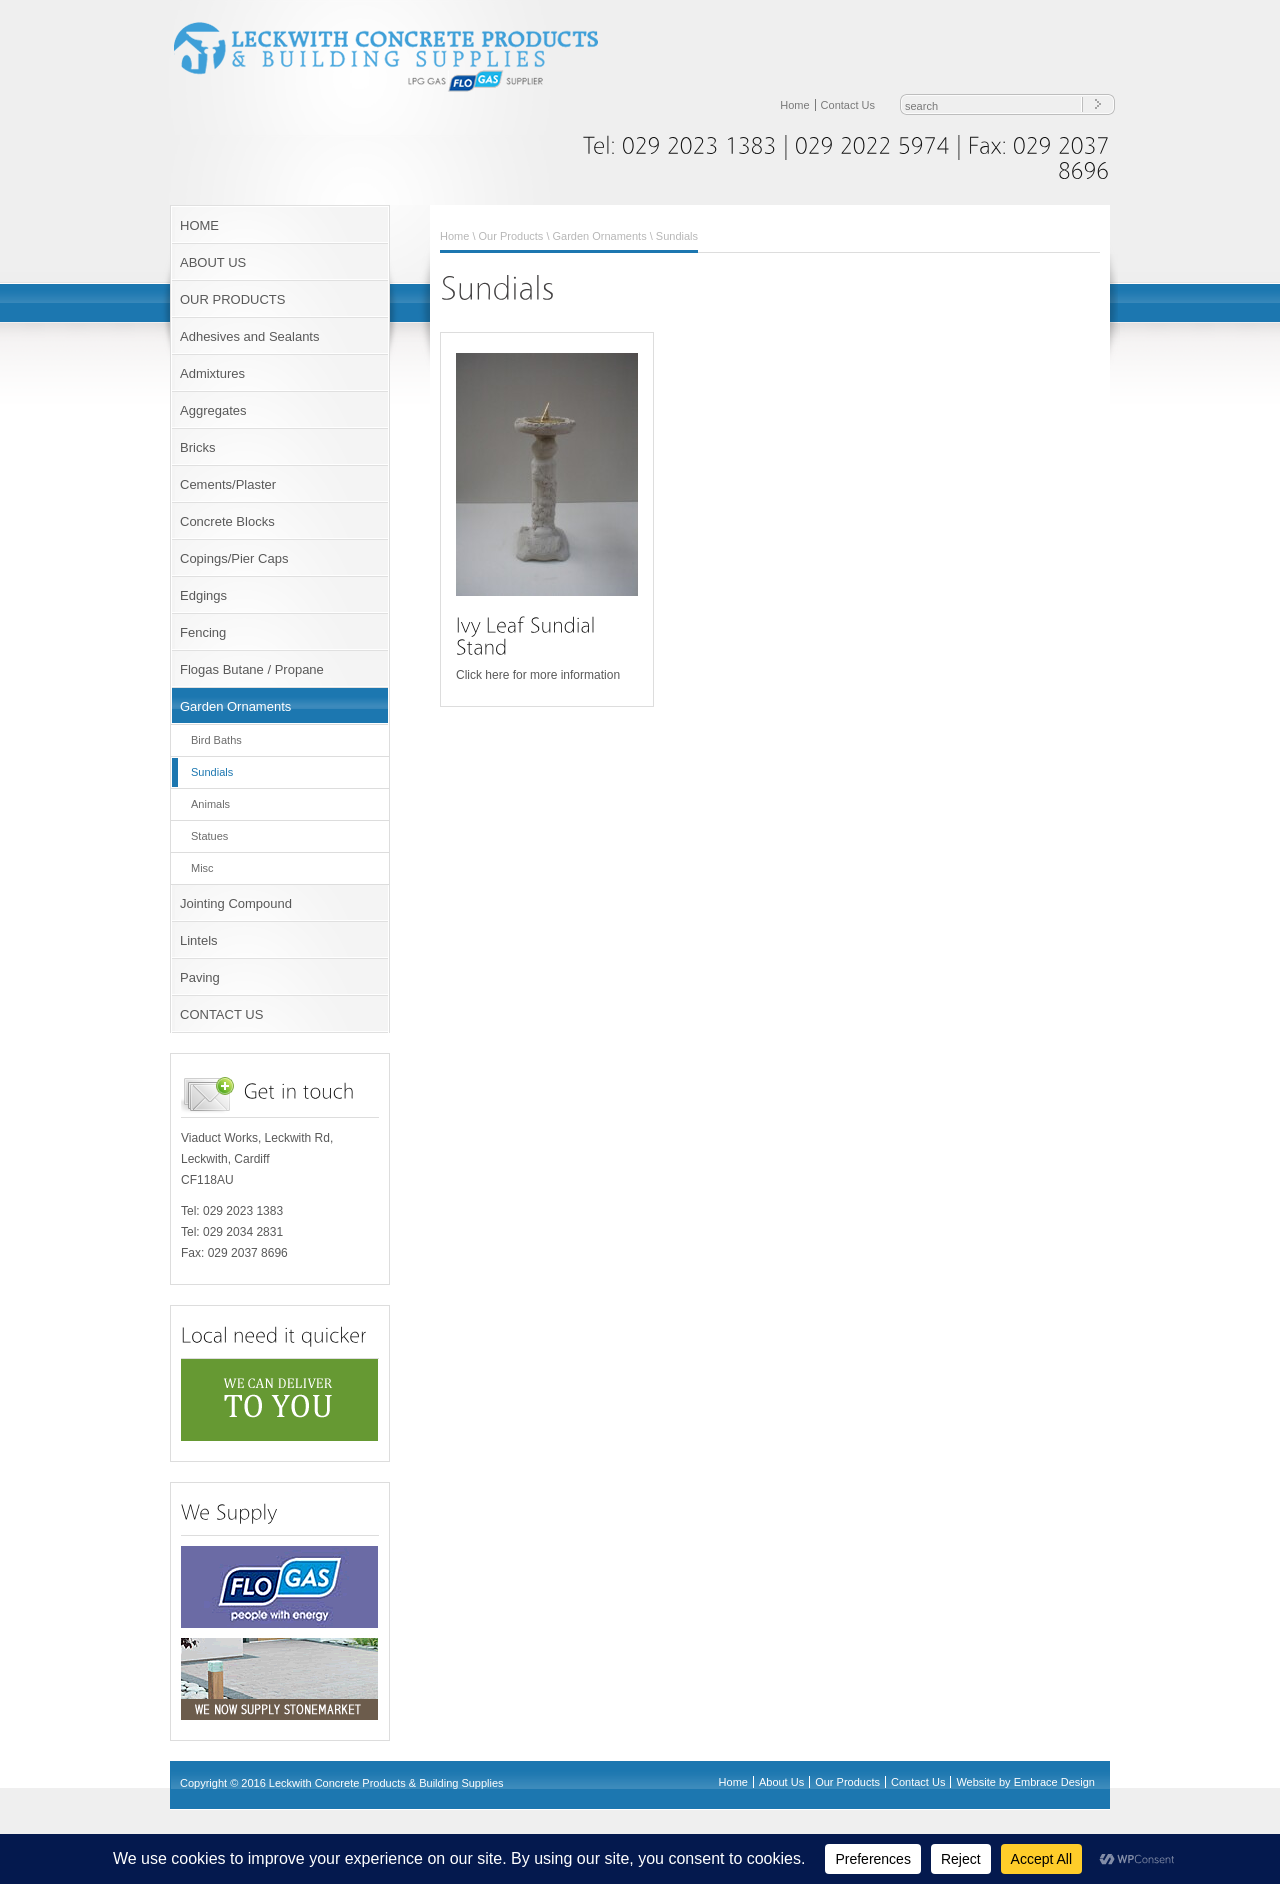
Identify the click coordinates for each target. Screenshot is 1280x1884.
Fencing (203, 632)
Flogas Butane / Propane (252, 669)
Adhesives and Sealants (249, 336)
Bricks (197, 447)
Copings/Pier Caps (234, 558)
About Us (781, 1782)
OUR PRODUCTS (232, 299)
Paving (200, 977)
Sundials (212, 772)
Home (794, 105)
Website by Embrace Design (1025, 1782)
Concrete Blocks (227, 521)
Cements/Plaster (228, 484)
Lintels (199, 940)
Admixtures (212, 373)
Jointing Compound (236, 903)
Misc (202, 868)
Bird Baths (216, 740)
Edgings (203, 595)
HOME (199, 225)
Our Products (511, 236)
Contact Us (848, 105)
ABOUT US (213, 262)
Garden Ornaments (235, 706)
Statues (209, 836)
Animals (210, 804)
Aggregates (213, 410)
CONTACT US (221, 1014)
